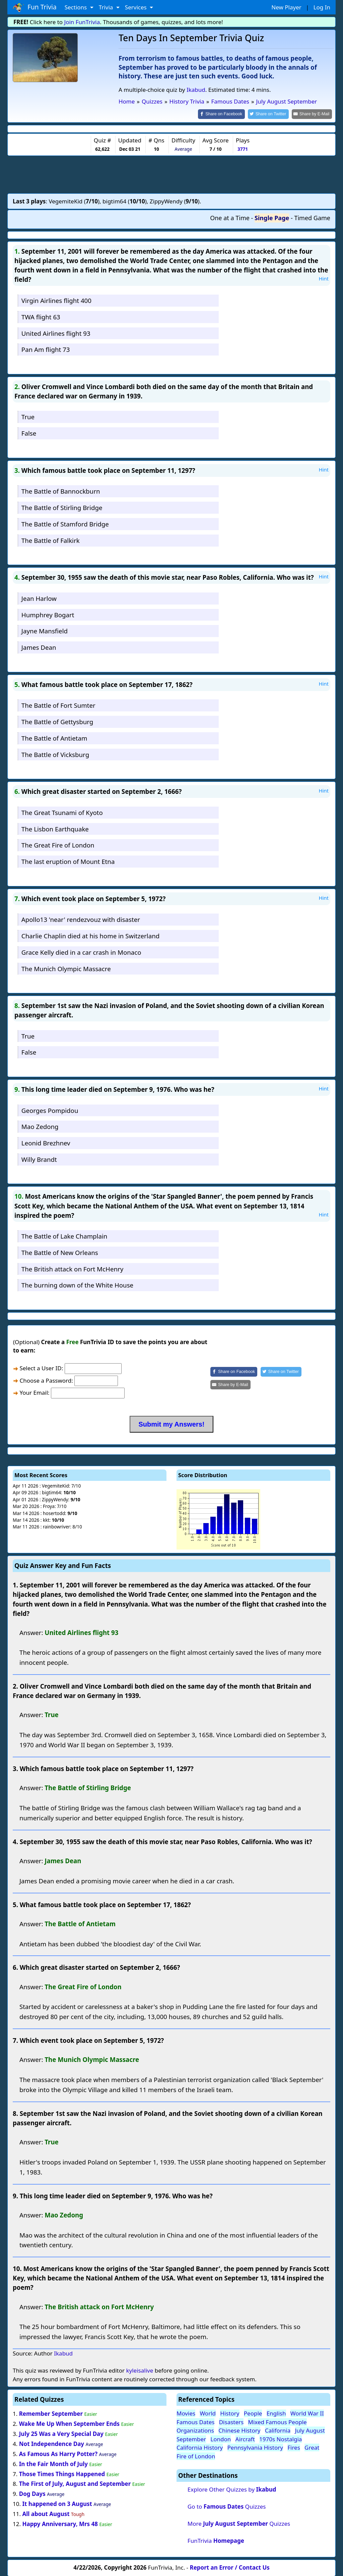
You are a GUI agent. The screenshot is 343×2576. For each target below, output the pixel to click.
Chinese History (239, 2430)
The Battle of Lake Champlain (64, 1236)
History (229, 2413)
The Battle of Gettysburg (57, 721)
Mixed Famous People (277, 2421)
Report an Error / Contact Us (230, 2567)
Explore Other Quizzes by (232, 2489)
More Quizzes (239, 2523)
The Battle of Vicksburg (55, 754)
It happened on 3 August (57, 2503)
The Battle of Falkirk (50, 540)
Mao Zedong (40, 1126)
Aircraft (245, 2438)
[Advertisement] (171, 174)
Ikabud (196, 89)
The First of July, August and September (75, 2483)
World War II (307, 2413)
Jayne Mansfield (44, 630)
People (253, 2413)
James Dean (38, 647)
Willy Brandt (39, 1158)
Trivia (107, 7)
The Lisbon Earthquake (55, 828)
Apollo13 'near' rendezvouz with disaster (80, 919)
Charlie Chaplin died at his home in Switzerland (90, 935)
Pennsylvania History (255, 2447)
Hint (324, 278)
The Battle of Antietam (54, 737)
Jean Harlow (39, 597)
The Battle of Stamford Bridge (65, 523)
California (278, 2430)
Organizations (195, 2430)
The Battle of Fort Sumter (58, 705)
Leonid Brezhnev (45, 1142)
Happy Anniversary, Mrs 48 (60, 2523)
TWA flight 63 (40, 316)
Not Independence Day (51, 2443)
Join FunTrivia (82, 22)
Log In (322, 7)
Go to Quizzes (227, 2506)
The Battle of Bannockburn (60, 491)
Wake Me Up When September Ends (69, 2423)
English (276, 2413)
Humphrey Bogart (47, 614)
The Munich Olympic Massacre (66, 968)
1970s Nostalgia (280, 2438)
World (208, 2413)
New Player (286, 7)
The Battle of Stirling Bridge (61, 507)
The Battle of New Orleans (59, 1252)
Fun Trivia (35, 7)
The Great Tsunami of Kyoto (62, 812)
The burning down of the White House (77, 1284)
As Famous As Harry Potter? (58, 2453)
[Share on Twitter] (272, 113)
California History (200, 2447)
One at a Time (230, 217)
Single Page (272, 217)
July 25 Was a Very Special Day (61, 2433)
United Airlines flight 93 (55, 332)
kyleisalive (139, 2370)
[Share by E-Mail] (313, 113)
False (29, 433)
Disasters (231, 2421)
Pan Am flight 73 (45, 349)
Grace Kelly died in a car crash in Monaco (81, 951)
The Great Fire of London (57, 844)
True (28, 416)
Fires (293, 2447)
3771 (242, 148)
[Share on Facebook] (227, 113)
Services (136, 7)
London (220, 2438)
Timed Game (312, 217)
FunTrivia (216, 2540)
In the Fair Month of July (53, 2463)
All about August (45, 2513)
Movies (186, 2413)
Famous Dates (195, 2421)
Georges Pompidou (49, 1110)
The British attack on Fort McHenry (72, 1268)
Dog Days (32, 2493)
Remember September (51, 2413)
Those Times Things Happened (62, 2473)
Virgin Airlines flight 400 (56, 300)
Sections (76, 7)
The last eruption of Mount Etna (68, 861)
